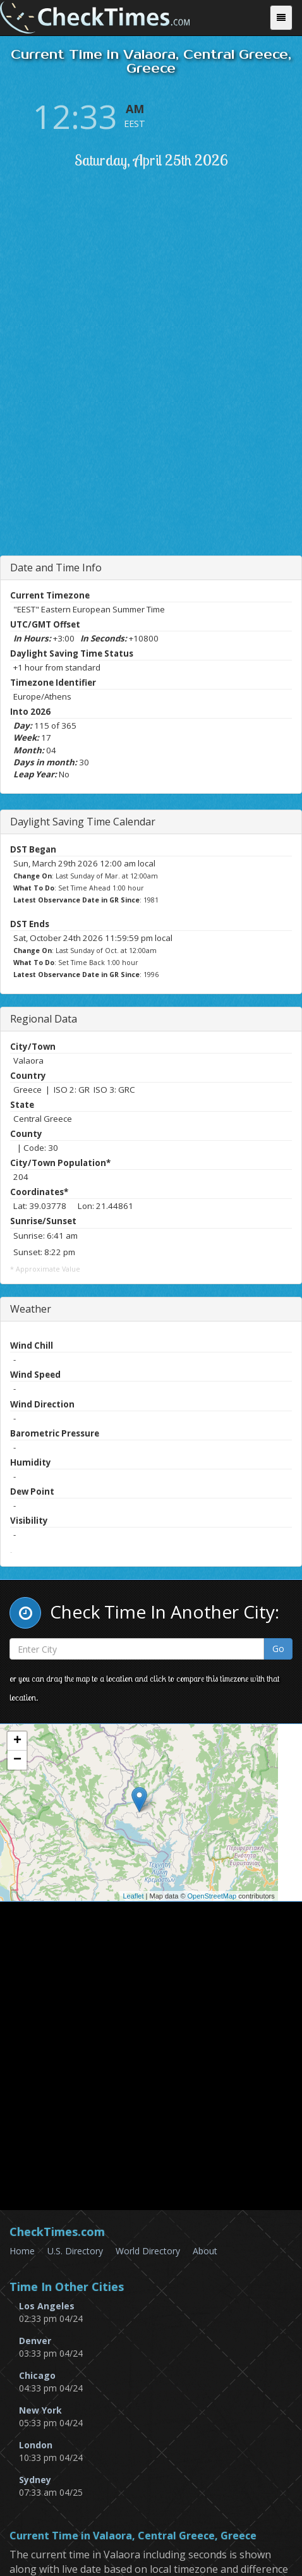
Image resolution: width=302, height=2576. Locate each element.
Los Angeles (47, 2306)
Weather (30, 1309)
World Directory (148, 2251)
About (205, 2251)
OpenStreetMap (212, 1896)
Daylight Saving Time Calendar (82, 822)
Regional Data (43, 1019)
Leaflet (133, 1896)
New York (40, 2410)
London (35, 2445)
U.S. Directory (75, 2251)
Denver (35, 2341)
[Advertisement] (151, 390)
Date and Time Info (56, 567)
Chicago (37, 2375)
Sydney (35, 2480)
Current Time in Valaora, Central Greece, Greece (133, 2536)
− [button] (17, 1760)
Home (22, 2251)
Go (278, 1649)
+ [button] (17, 1741)
